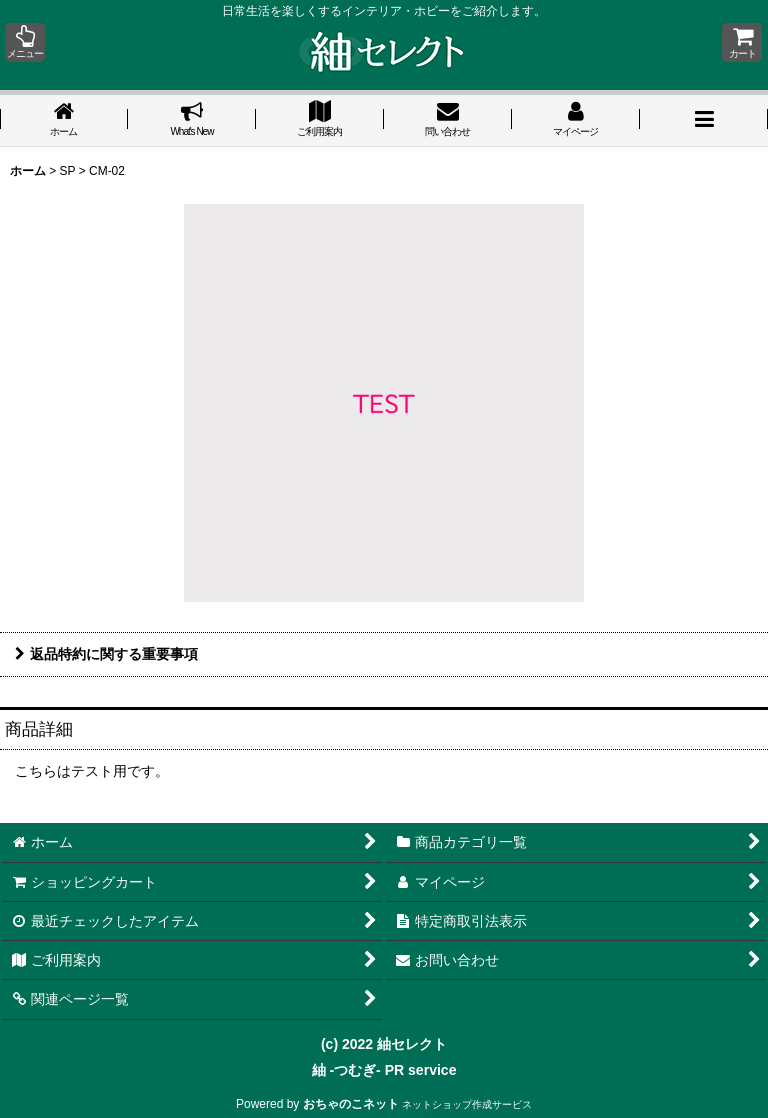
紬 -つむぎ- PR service (384, 1070)
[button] (25, 42)
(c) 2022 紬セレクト (384, 1044)
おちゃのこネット (351, 1104)
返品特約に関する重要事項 (106, 654)
